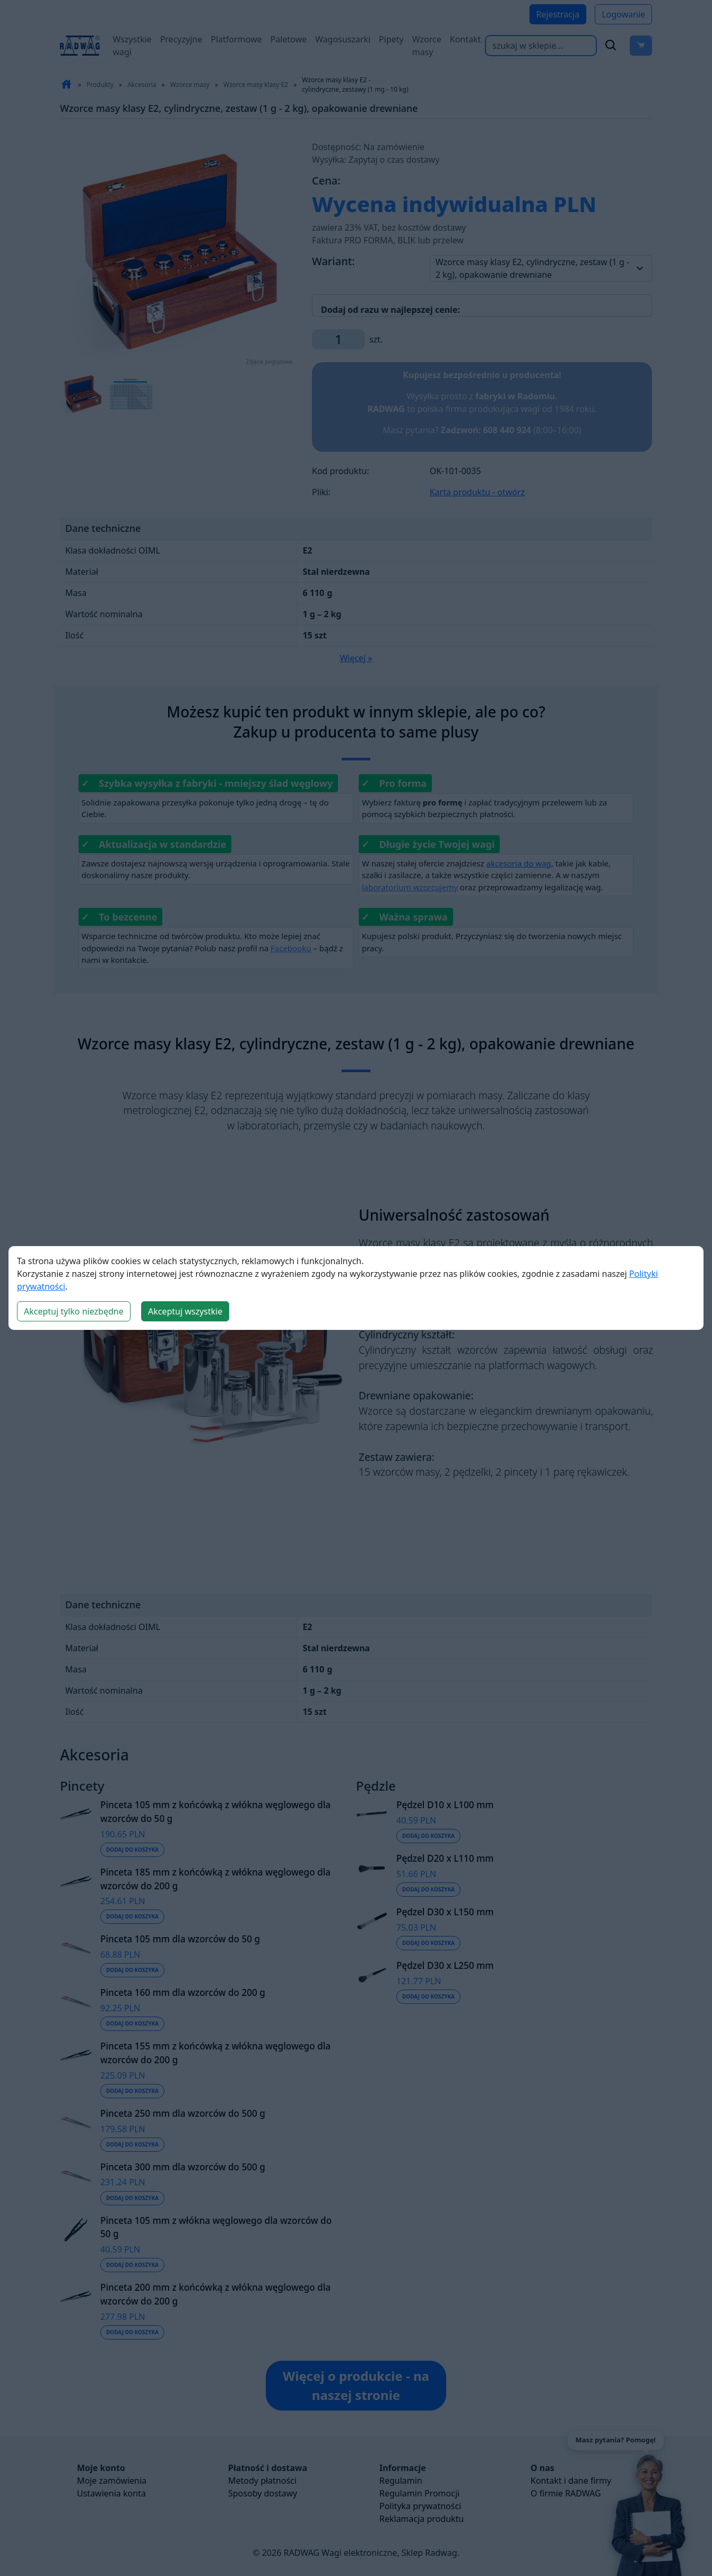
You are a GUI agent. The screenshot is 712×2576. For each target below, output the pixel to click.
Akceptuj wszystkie (185, 1311)
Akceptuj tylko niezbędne (74, 1311)
